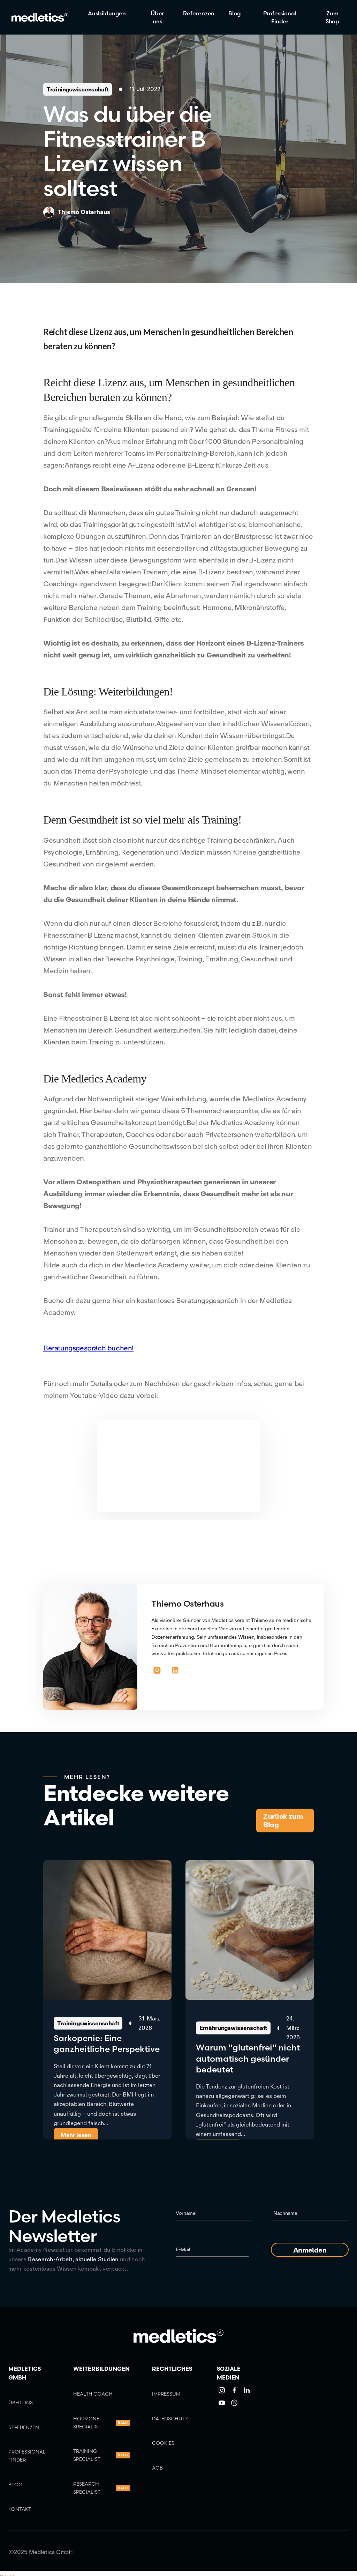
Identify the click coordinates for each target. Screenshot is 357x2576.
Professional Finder (279, 17)
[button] (109, 13)
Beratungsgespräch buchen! (88, 1347)
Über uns (157, 17)
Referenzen (198, 13)
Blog (234, 13)
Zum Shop (333, 17)
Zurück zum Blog (283, 1820)
